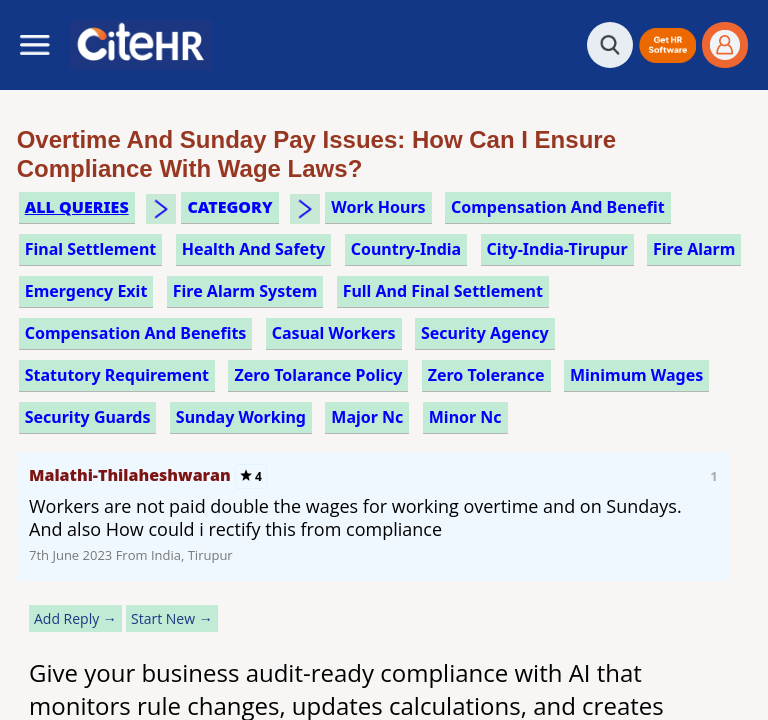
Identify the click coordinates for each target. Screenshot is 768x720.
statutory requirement (117, 375)
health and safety (254, 249)
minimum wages (636, 375)
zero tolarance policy (318, 375)
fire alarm (694, 249)
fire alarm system (245, 291)
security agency (485, 333)
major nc (367, 417)
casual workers (334, 333)
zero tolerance (486, 375)
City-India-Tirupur (557, 249)
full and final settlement (443, 291)
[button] (667, 45)
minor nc (465, 417)
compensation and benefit (558, 207)
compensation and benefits (136, 333)
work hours (378, 207)
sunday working (241, 417)
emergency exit (86, 291)
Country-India (406, 249)
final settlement (91, 249)
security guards (88, 417)
